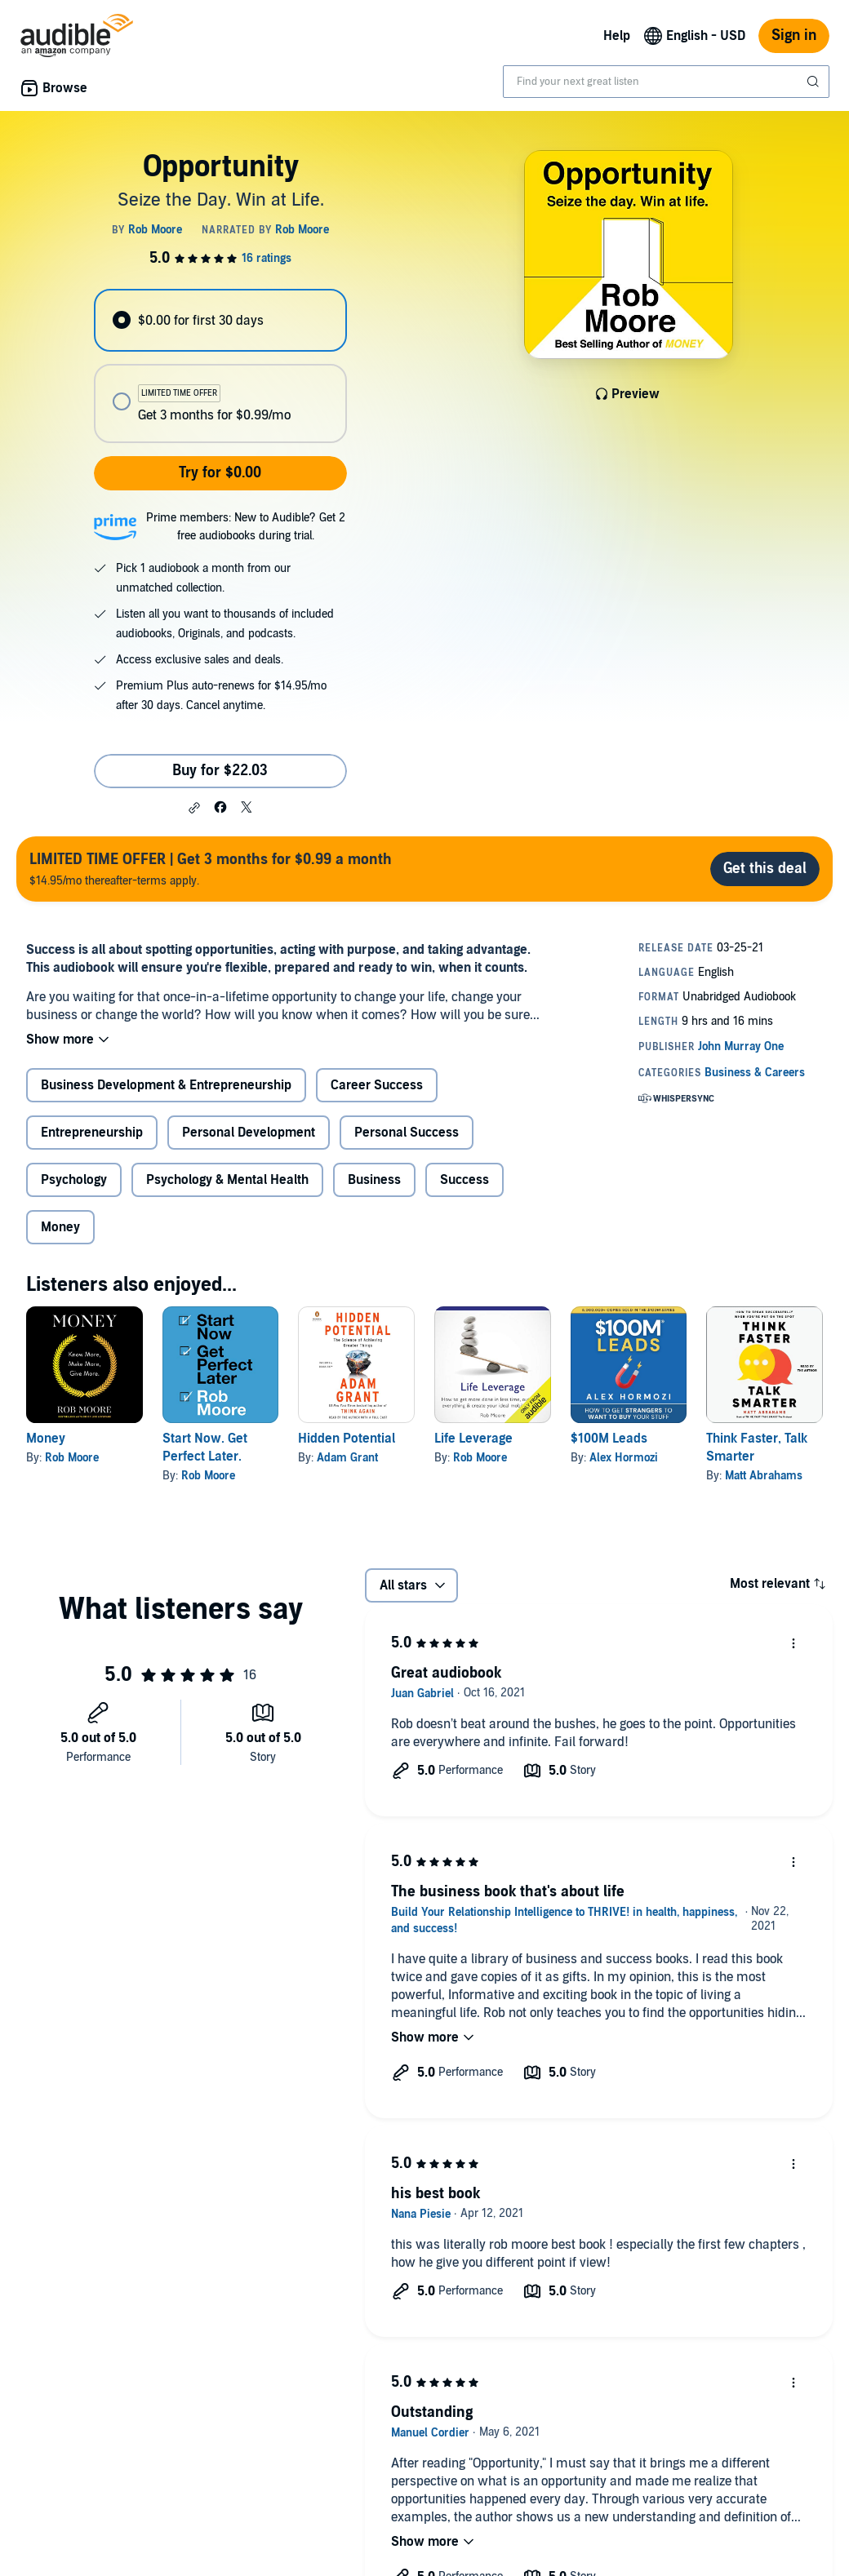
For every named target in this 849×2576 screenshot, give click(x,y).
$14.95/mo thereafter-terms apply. (210, 868)
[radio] (220, 320)
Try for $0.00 (220, 472)
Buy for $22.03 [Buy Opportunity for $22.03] (220, 770)
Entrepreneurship (92, 1132)
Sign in (793, 35)
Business (374, 1180)
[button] (194, 807)
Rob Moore (72, 1458)
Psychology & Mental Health (227, 1180)
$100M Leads (609, 1438)
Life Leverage (473, 1438)
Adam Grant (347, 1458)
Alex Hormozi (623, 1458)
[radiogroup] (220, 366)
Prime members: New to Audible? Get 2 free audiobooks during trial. (245, 527)
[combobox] (666, 81)
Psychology (74, 1180)
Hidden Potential (346, 1438)
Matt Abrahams (763, 1476)
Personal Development (248, 1132)
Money (60, 1227)
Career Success (377, 1085)
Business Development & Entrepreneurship (166, 1085)
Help (616, 36)
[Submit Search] (814, 81)
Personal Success (406, 1132)
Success (464, 1180)
